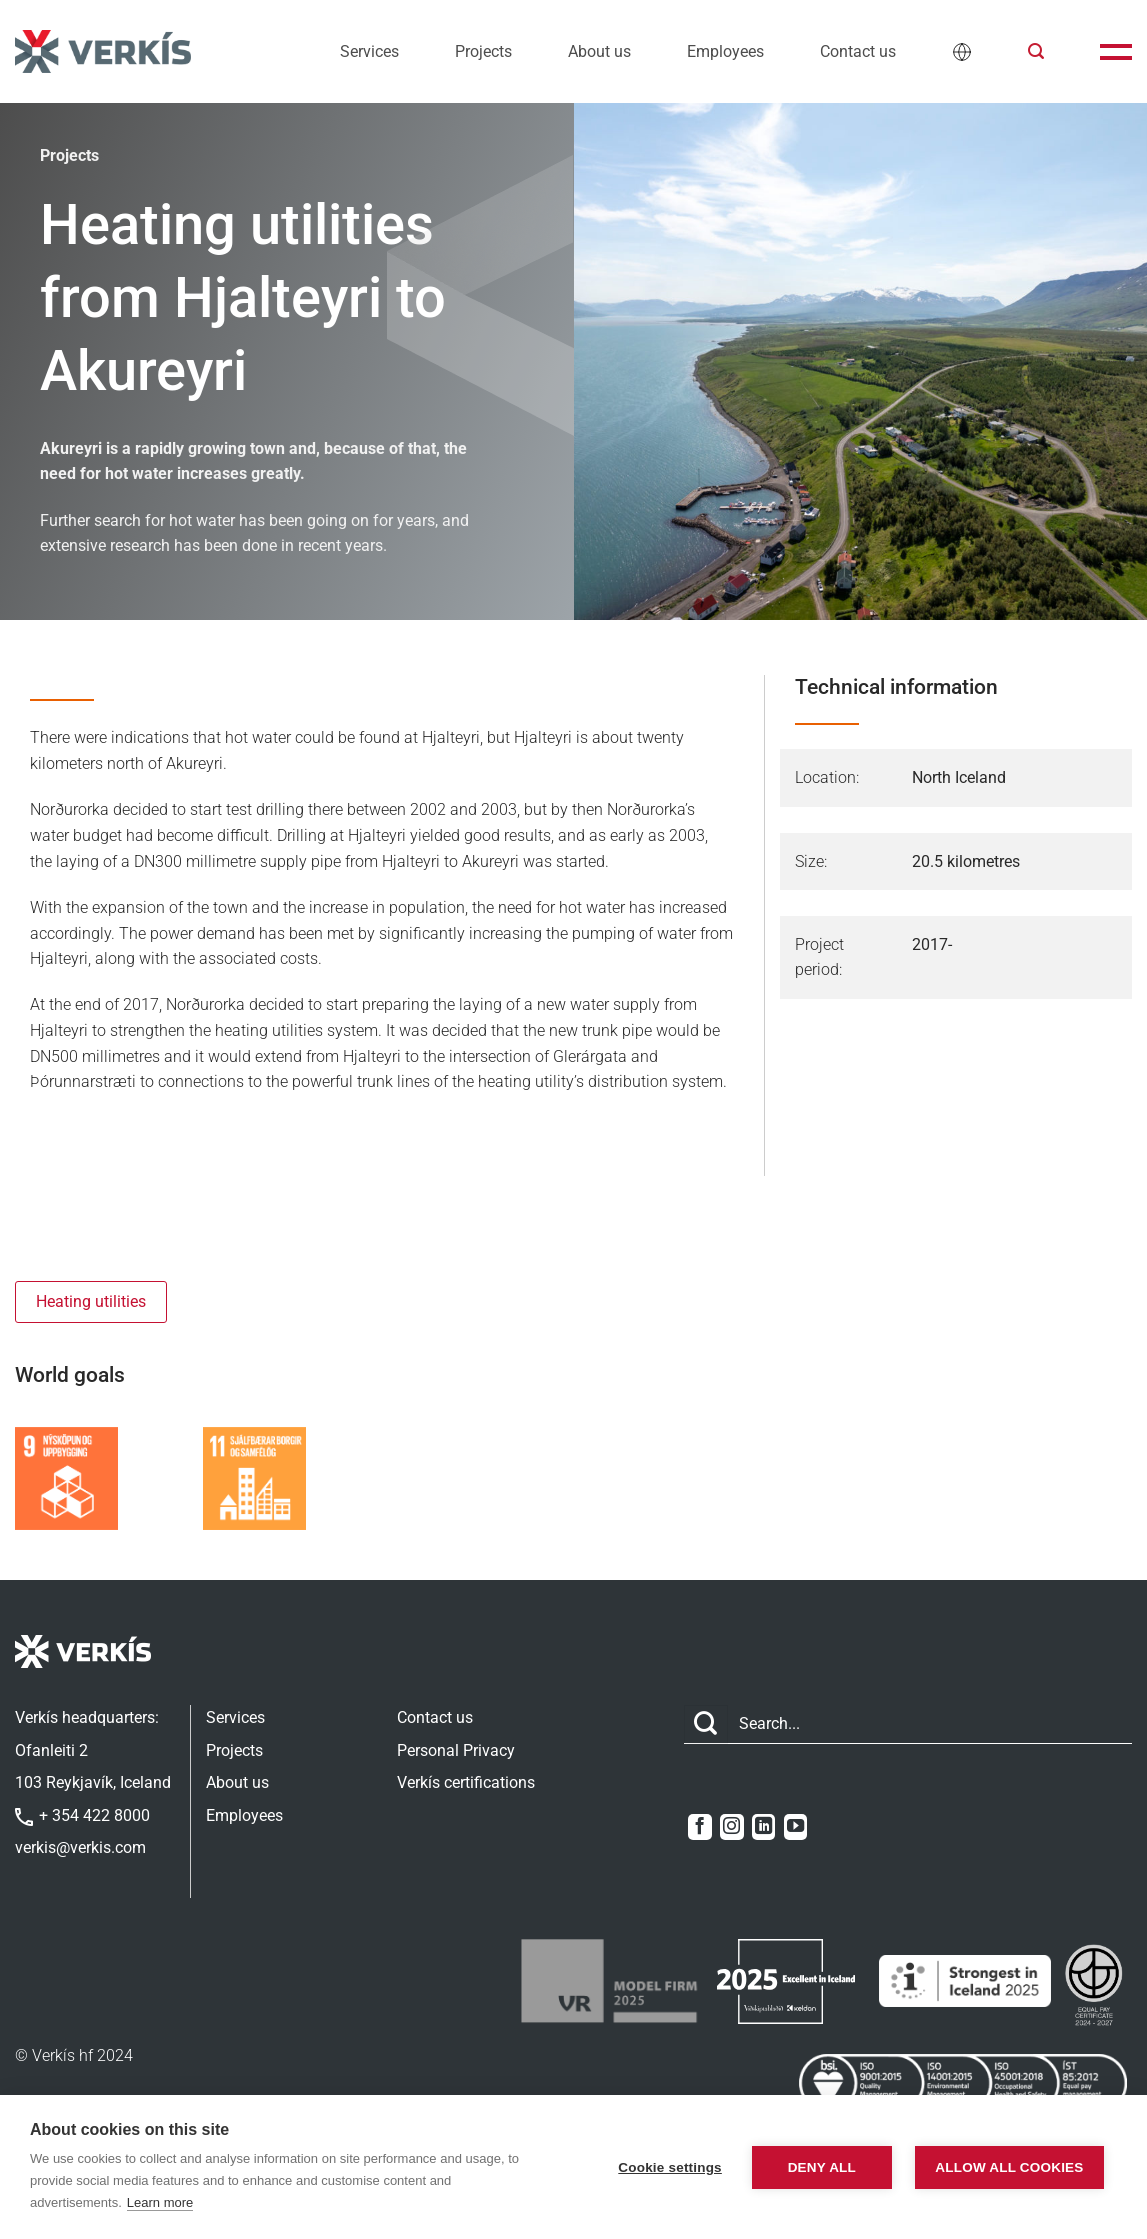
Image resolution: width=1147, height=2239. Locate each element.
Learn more (160, 2202)
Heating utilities (91, 1301)
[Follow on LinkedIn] (763, 1827)
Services (369, 51)
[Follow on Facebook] (699, 1827)
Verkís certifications (466, 1782)
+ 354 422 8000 (82, 1815)
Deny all (822, 2167)
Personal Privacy (456, 1750)
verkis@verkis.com (80, 1847)
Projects (483, 51)
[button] (1036, 51)
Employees (725, 51)
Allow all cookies (1009, 2167)
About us (599, 51)
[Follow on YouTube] (795, 1827)
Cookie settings (670, 2167)
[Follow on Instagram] (731, 1827)
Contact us (858, 51)
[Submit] (706, 1724)
